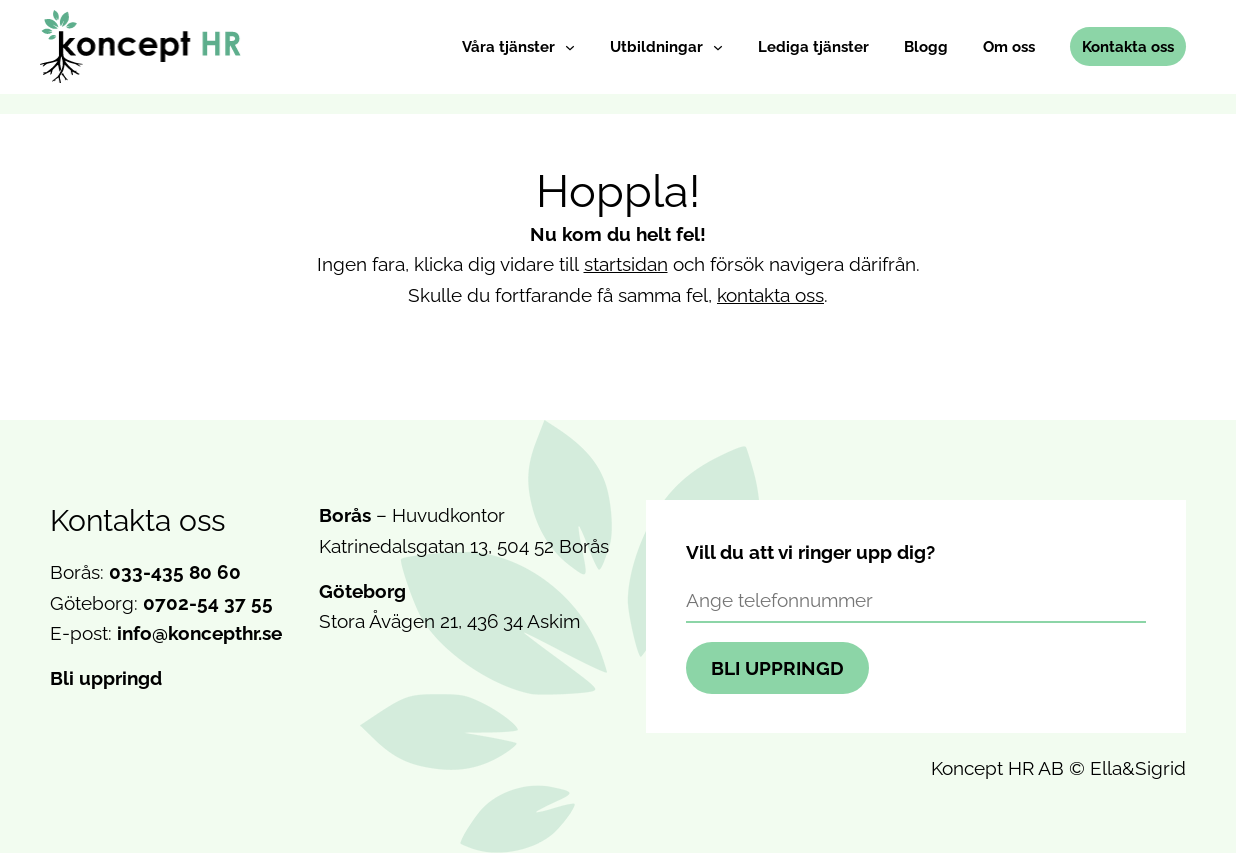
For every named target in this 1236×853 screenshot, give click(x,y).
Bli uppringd (106, 678)
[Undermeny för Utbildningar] (718, 47)
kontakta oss (770, 295)
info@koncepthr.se (199, 633)
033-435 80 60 (175, 572)
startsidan (626, 264)
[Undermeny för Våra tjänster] (570, 47)
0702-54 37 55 (208, 603)
